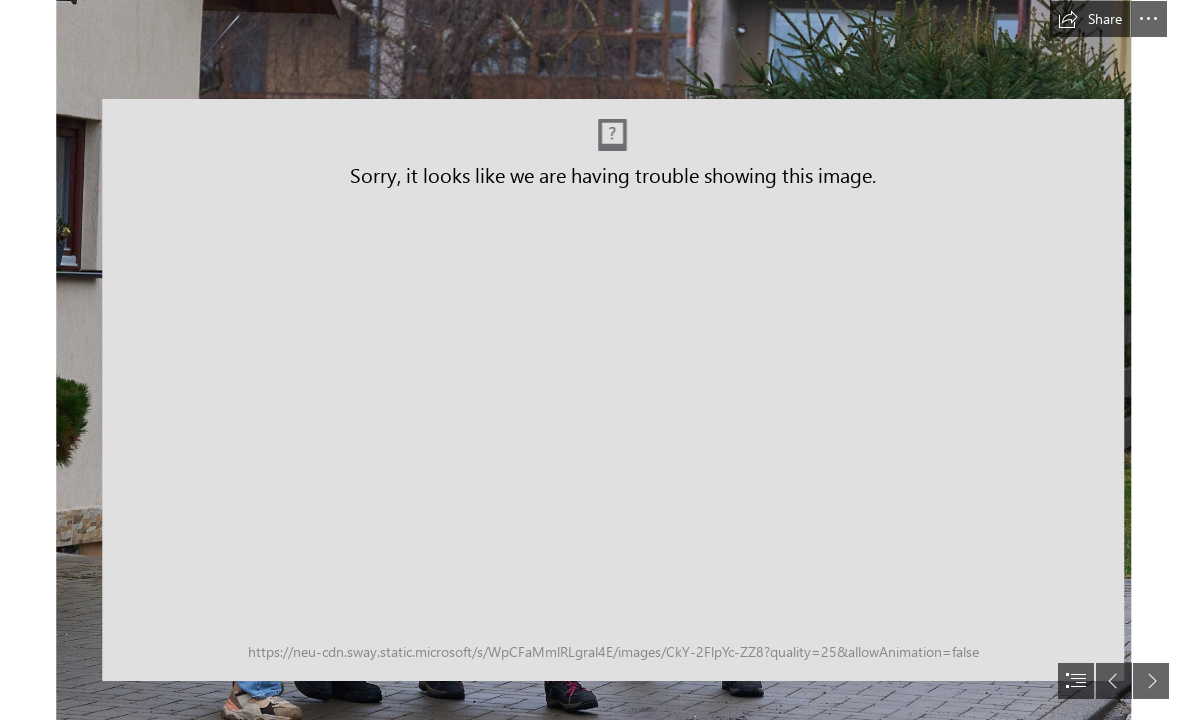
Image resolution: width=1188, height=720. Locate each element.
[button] (1090, 19)
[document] (594, 360)
